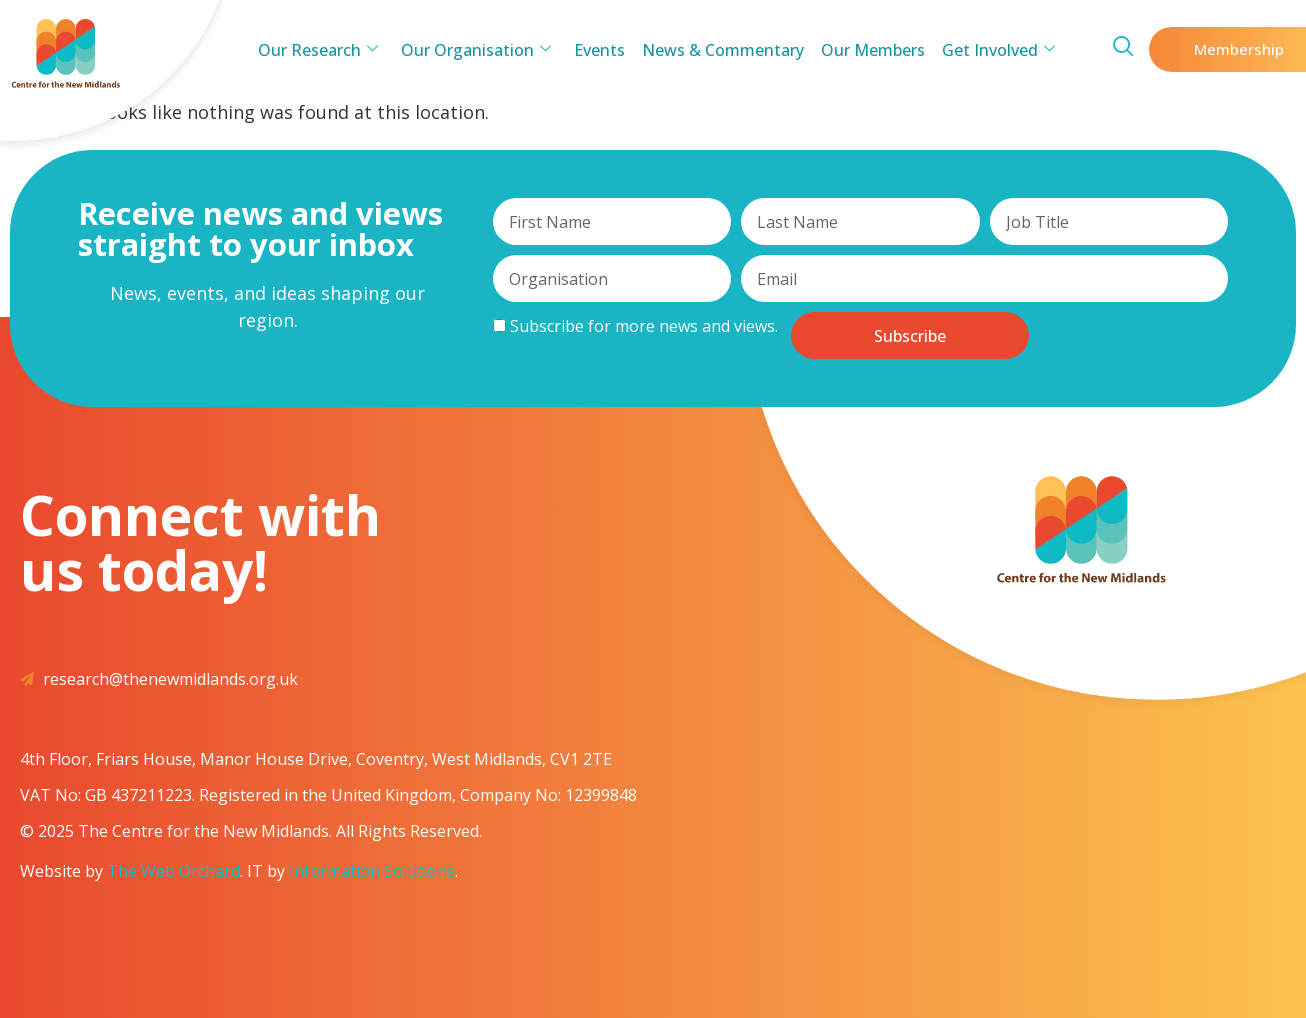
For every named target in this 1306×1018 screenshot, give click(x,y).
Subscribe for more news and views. (635, 326)
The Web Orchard (173, 871)
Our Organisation (481, 50)
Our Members (869, 50)
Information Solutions (372, 871)
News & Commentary (722, 50)
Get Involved (991, 50)
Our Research (326, 50)
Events (601, 50)
